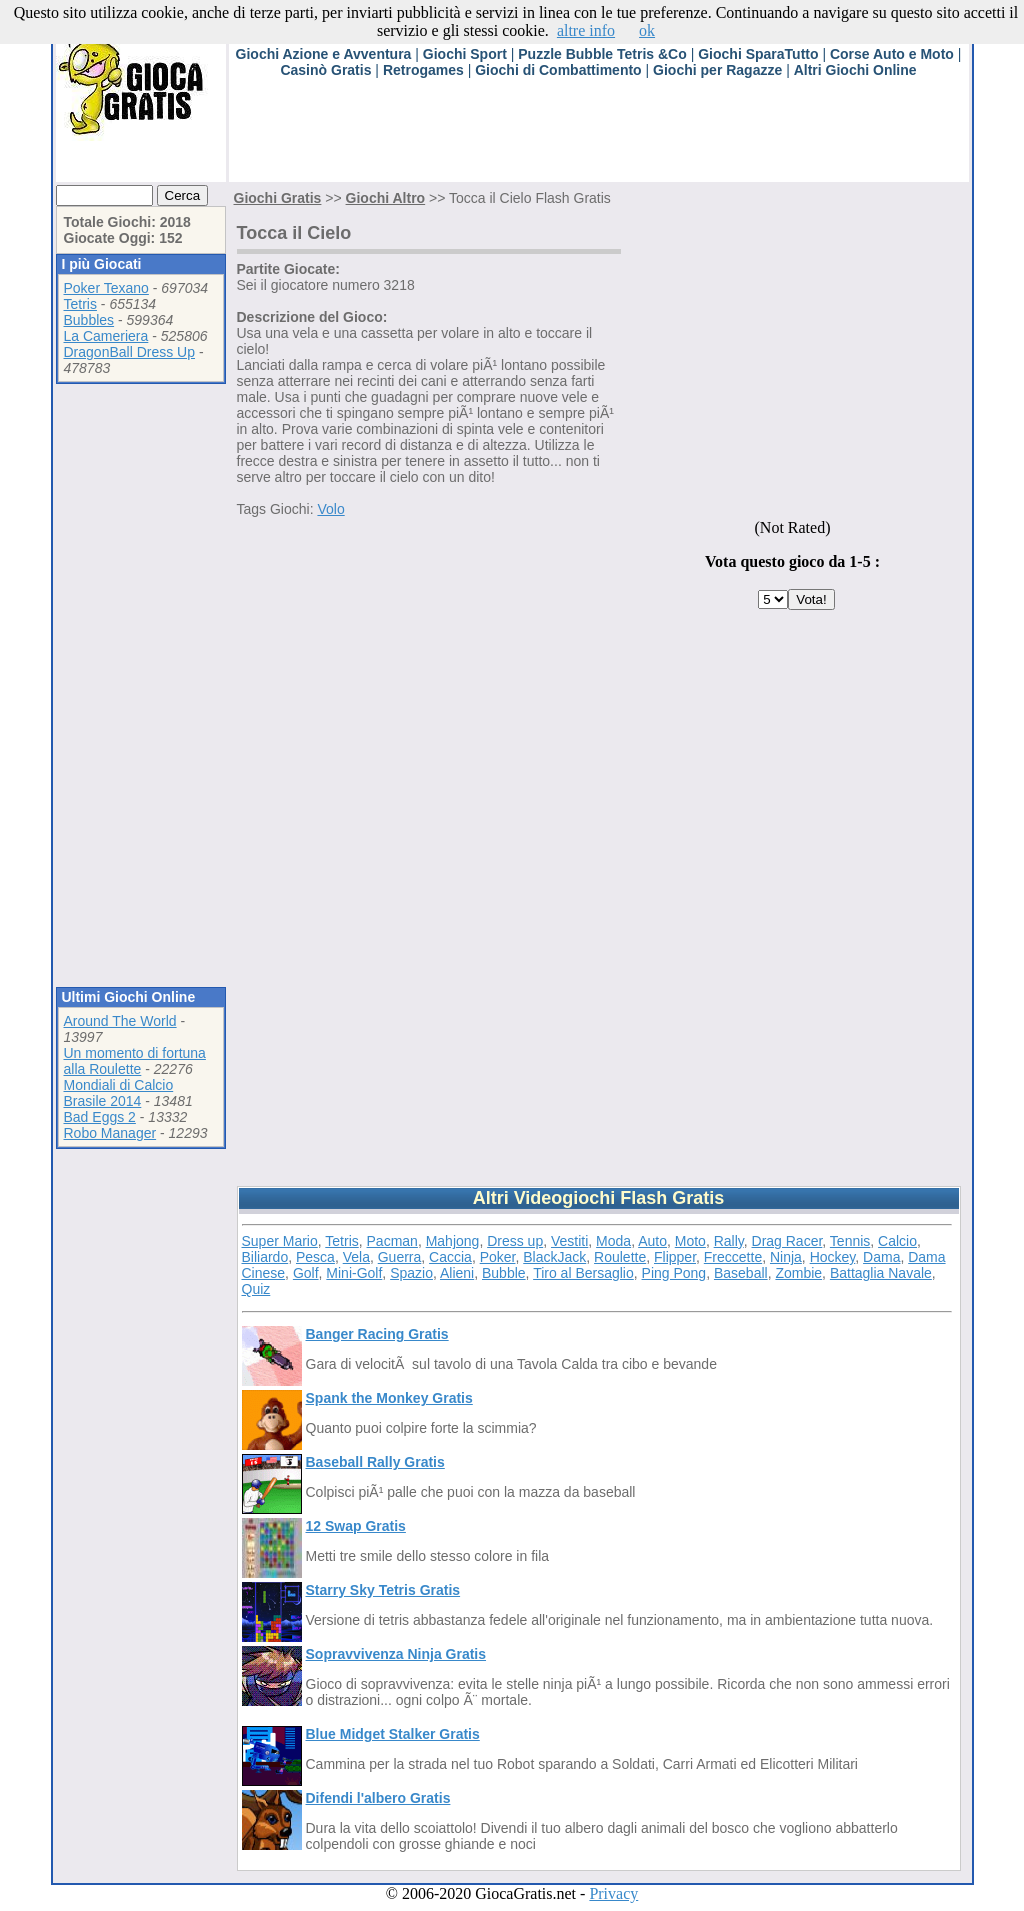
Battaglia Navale (881, 1273)
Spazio (411, 1273)
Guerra (400, 1257)
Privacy (613, 1893)
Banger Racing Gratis (377, 1334)
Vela (356, 1257)
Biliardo (265, 1257)
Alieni (457, 1273)
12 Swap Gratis (356, 1526)
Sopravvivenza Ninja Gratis (396, 1654)
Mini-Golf (354, 1273)
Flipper (675, 1257)
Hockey (833, 1257)
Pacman (392, 1241)
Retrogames (423, 70)
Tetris (80, 304)
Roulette (620, 1257)
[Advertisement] (593, 137)
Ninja (786, 1257)
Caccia (450, 1257)
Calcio (897, 1241)
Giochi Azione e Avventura (324, 54)
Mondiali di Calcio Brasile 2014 (119, 1093)
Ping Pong (674, 1273)
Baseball (741, 1273)
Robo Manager (110, 1133)
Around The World (120, 1021)
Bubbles (89, 320)
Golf (306, 1273)
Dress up (515, 1241)
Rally (729, 1241)
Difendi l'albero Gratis (378, 1798)
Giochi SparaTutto (758, 54)
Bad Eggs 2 (100, 1117)
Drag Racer (787, 1241)
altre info (586, 30)
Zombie (798, 1273)
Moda (613, 1241)
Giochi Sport (465, 54)
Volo (330, 509)
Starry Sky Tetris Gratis (383, 1590)
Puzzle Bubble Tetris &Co (602, 54)
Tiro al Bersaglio (583, 1273)
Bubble (504, 1273)
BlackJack (554, 1257)
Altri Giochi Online (855, 70)
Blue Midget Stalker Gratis (393, 1734)
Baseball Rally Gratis (375, 1462)
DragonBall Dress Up (130, 352)
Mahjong (453, 1241)
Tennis (850, 1241)
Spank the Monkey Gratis (389, 1398)
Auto (652, 1241)
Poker (498, 1257)
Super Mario (280, 1241)
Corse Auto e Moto (892, 54)
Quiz (256, 1289)
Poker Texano (106, 288)
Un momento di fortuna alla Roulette (135, 1061)
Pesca (315, 1257)
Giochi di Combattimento (558, 70)
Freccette (733, 1257)
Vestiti (569, 1241)
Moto (690, 1241)
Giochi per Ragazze (717, 70)
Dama (881, 1257)
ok (647, 30)
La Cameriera (106, 336)
